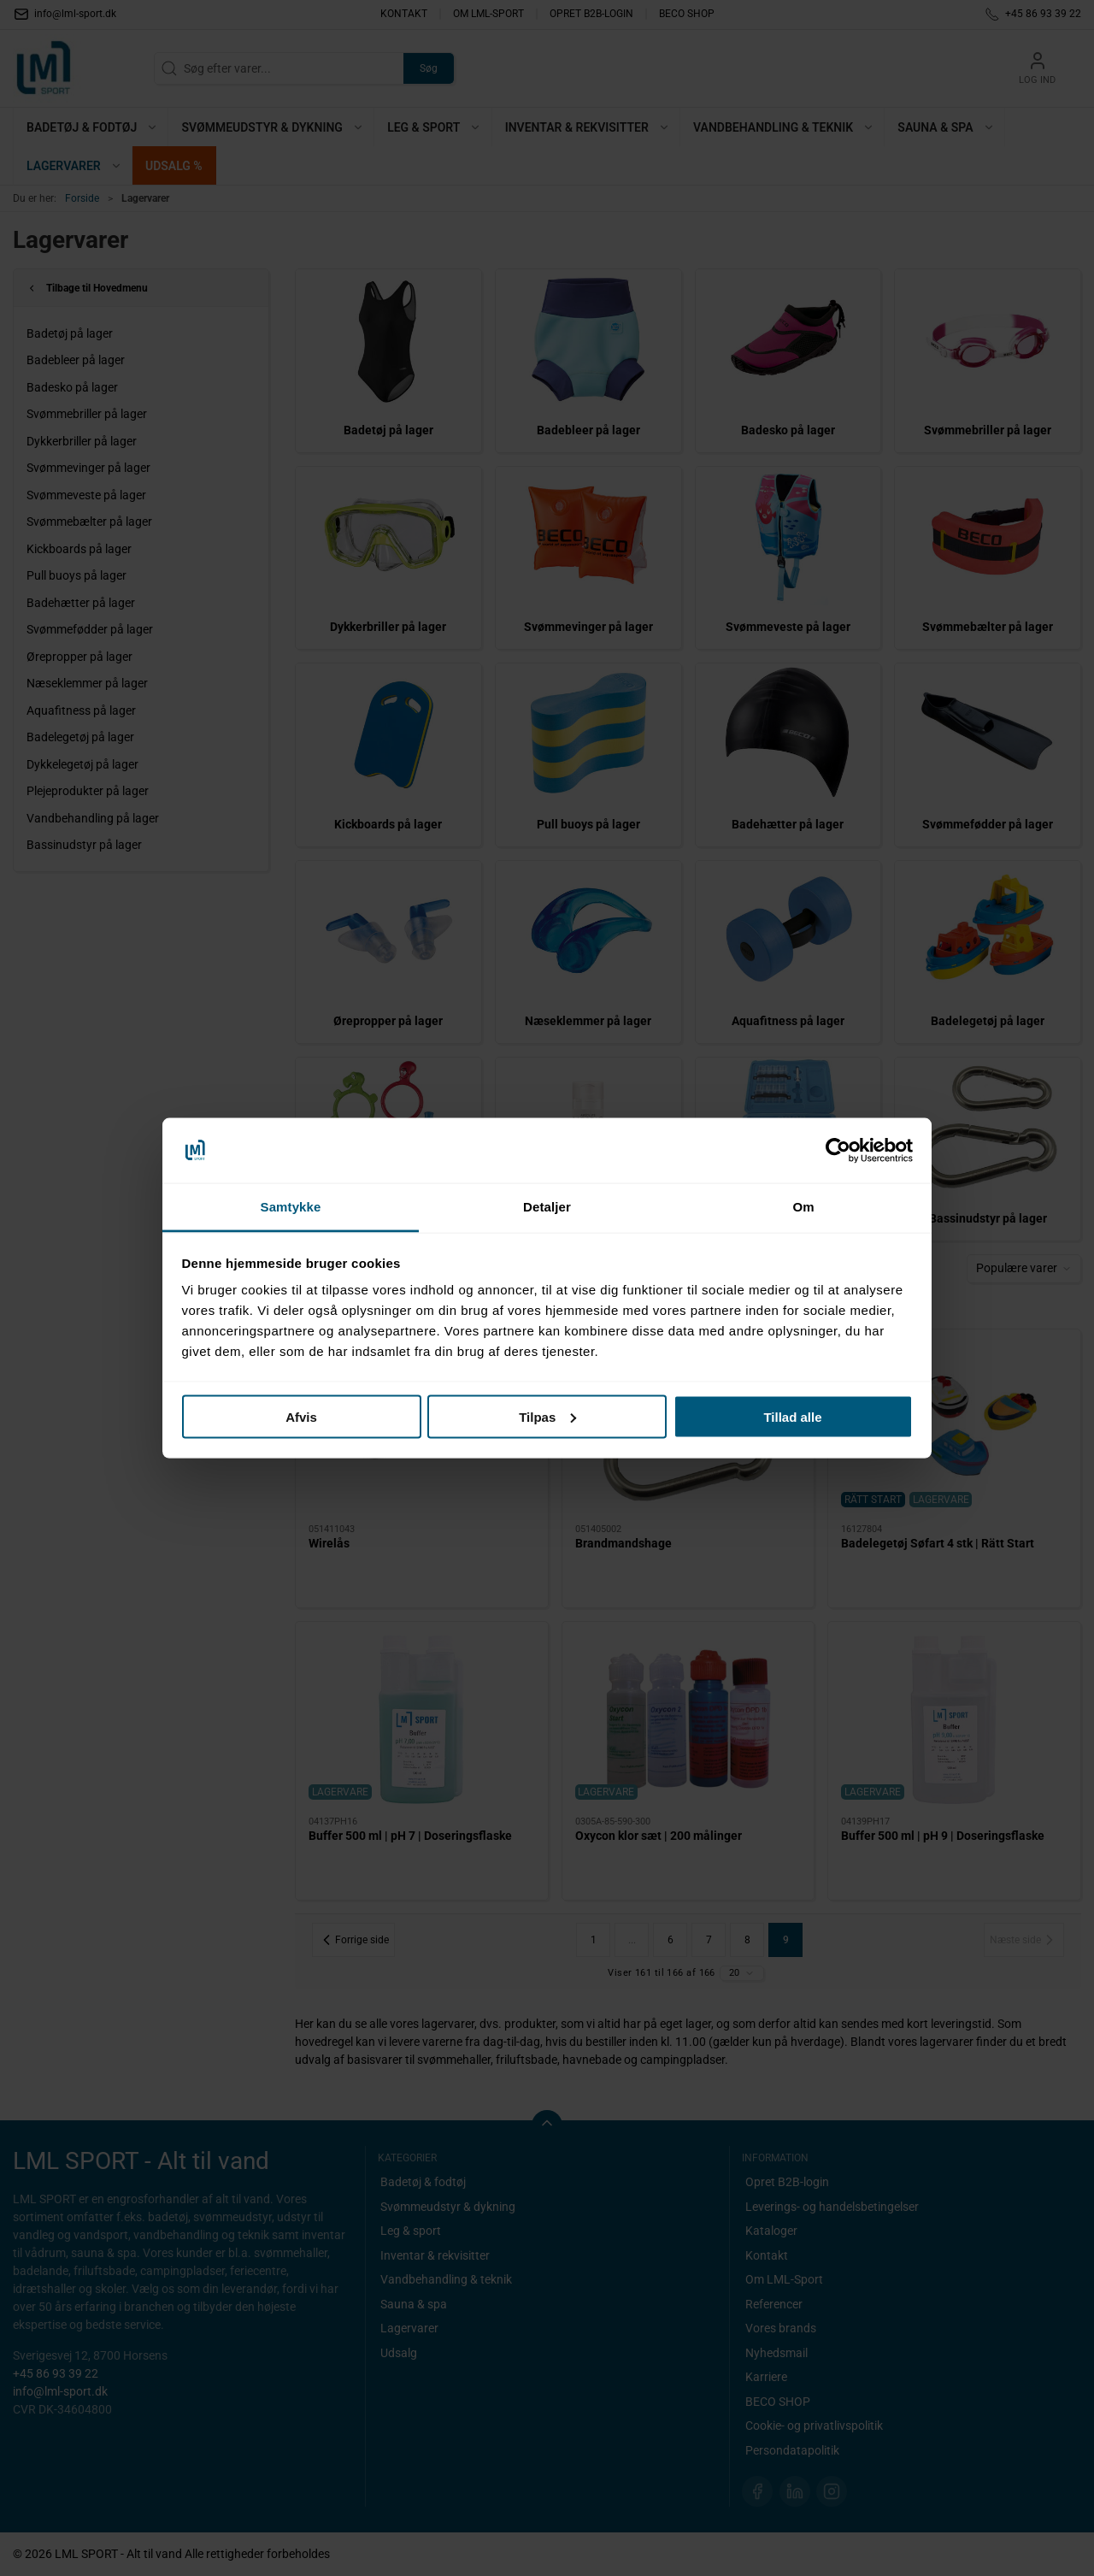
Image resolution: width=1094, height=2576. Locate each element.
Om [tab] (803, 1207)
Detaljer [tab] (547, 1207)
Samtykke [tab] (291, 1207)
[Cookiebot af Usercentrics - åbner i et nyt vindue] (838, 1151)
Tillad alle (792, 1416)
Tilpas (547, 1416)
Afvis (301, 1416)
